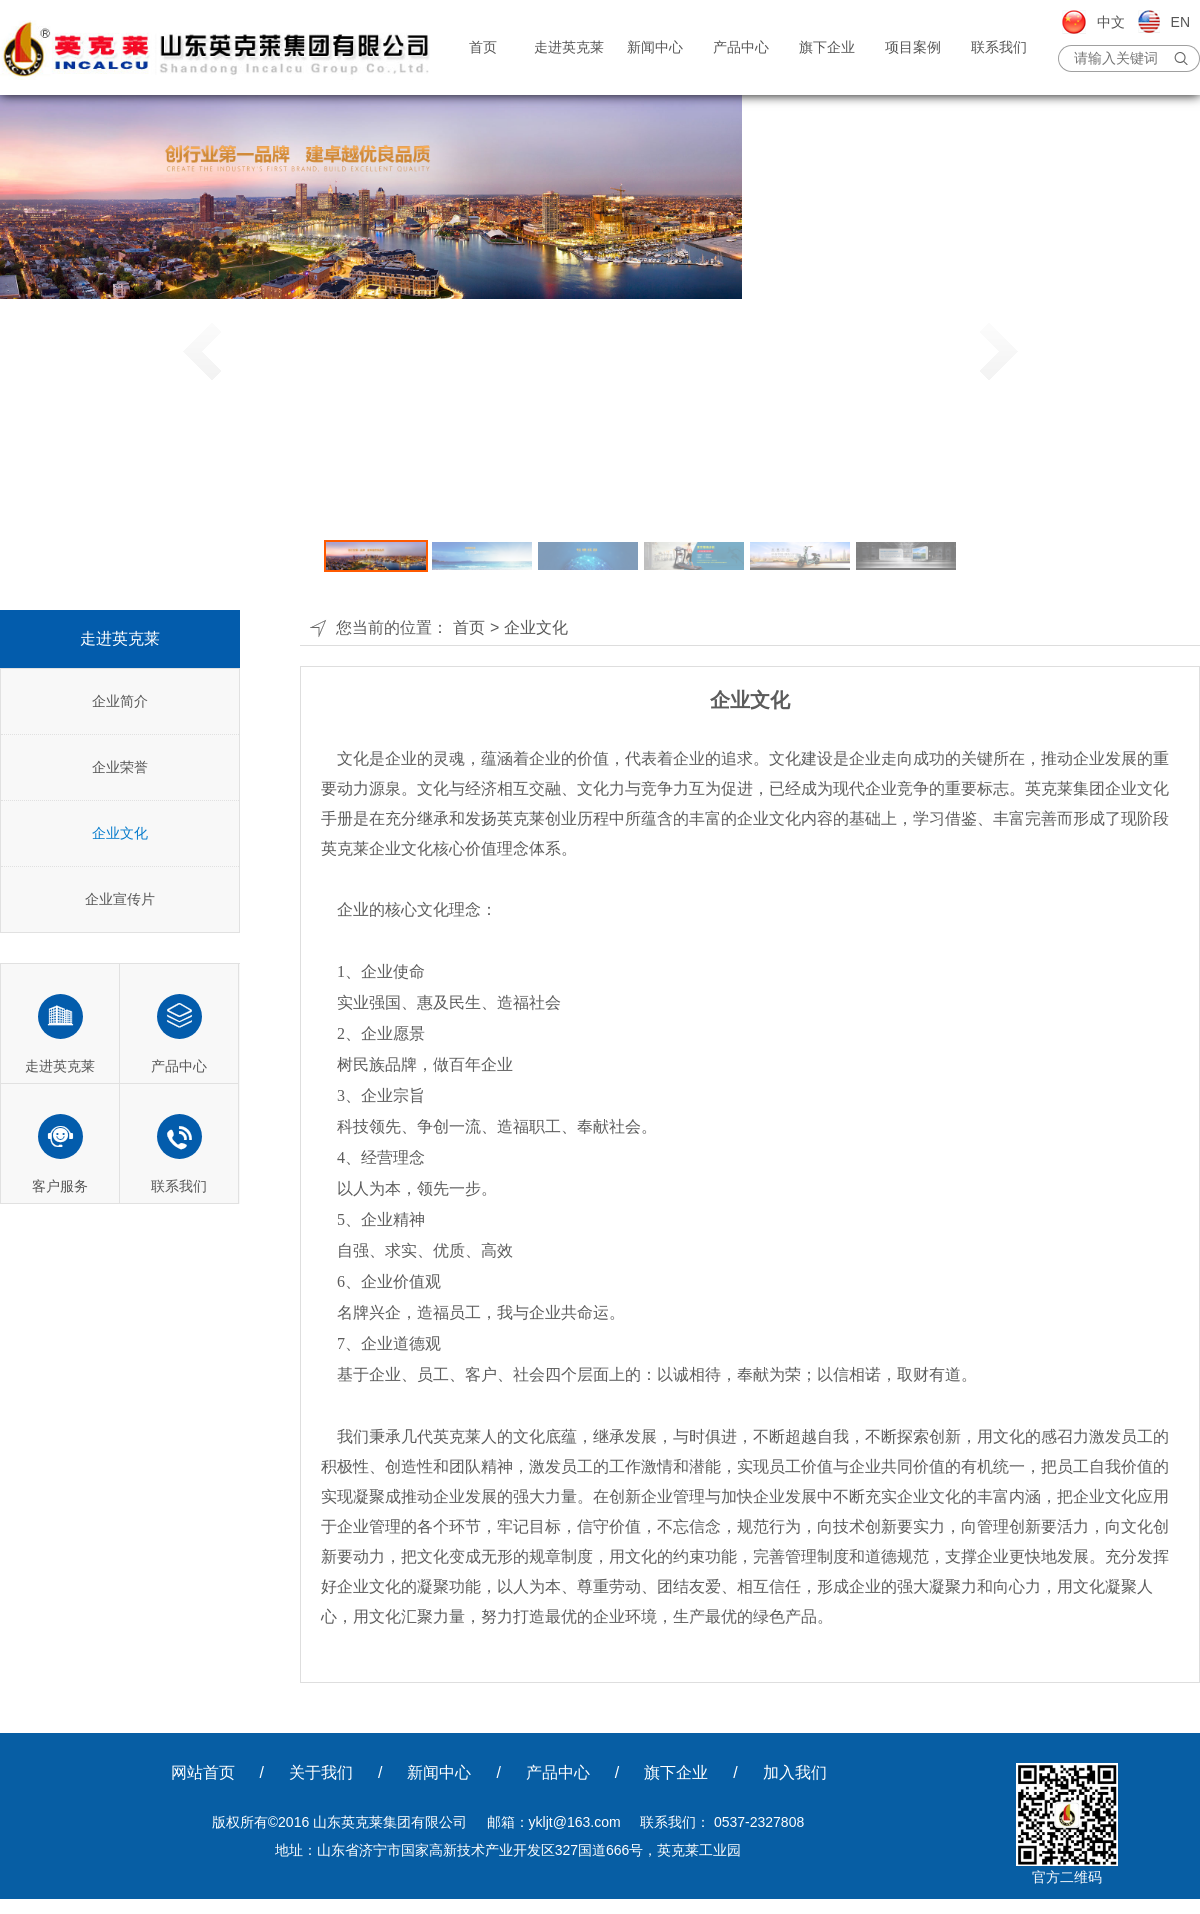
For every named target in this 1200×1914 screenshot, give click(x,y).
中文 (1111, 22)
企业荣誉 (120, 767)
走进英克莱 (569, 47)
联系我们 (999, 47)
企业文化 (120, 833)
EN (1180, 22)
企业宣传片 (120, 899)
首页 (483, 47)
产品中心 (741, 47)
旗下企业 (827, 47)
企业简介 (120, 701)
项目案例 (913, 47)
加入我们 (795, 1772)
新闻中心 (655, 47)
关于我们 (321, 1772)
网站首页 (203, 1772)
